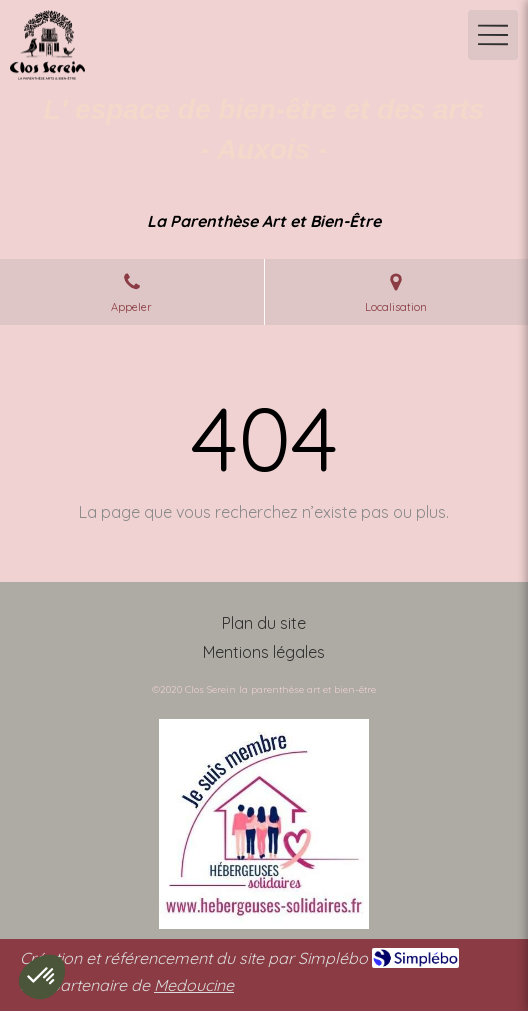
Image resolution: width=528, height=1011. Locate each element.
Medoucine (194, 985)
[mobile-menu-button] (493, 35)
